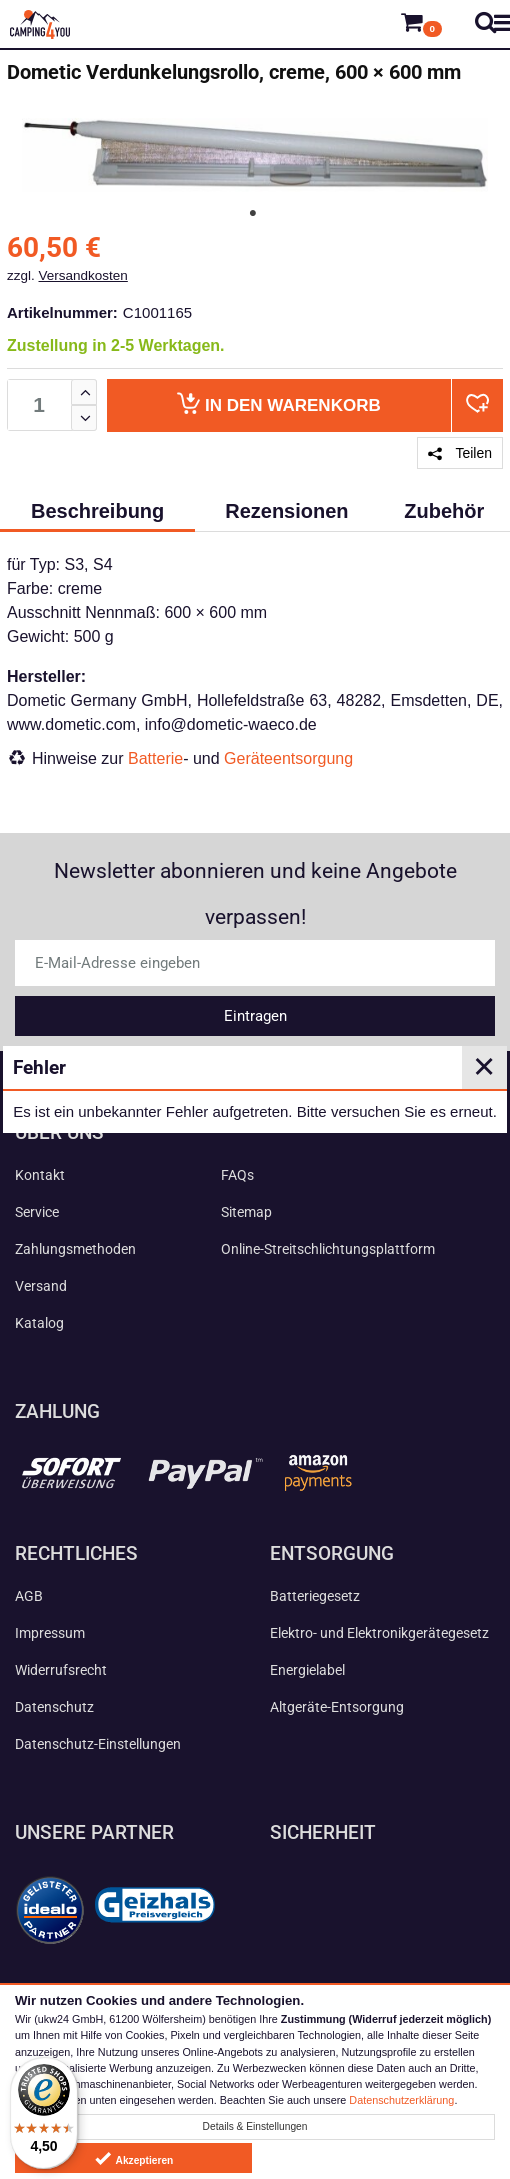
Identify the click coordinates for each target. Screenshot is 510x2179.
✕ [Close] (484, 1067)
